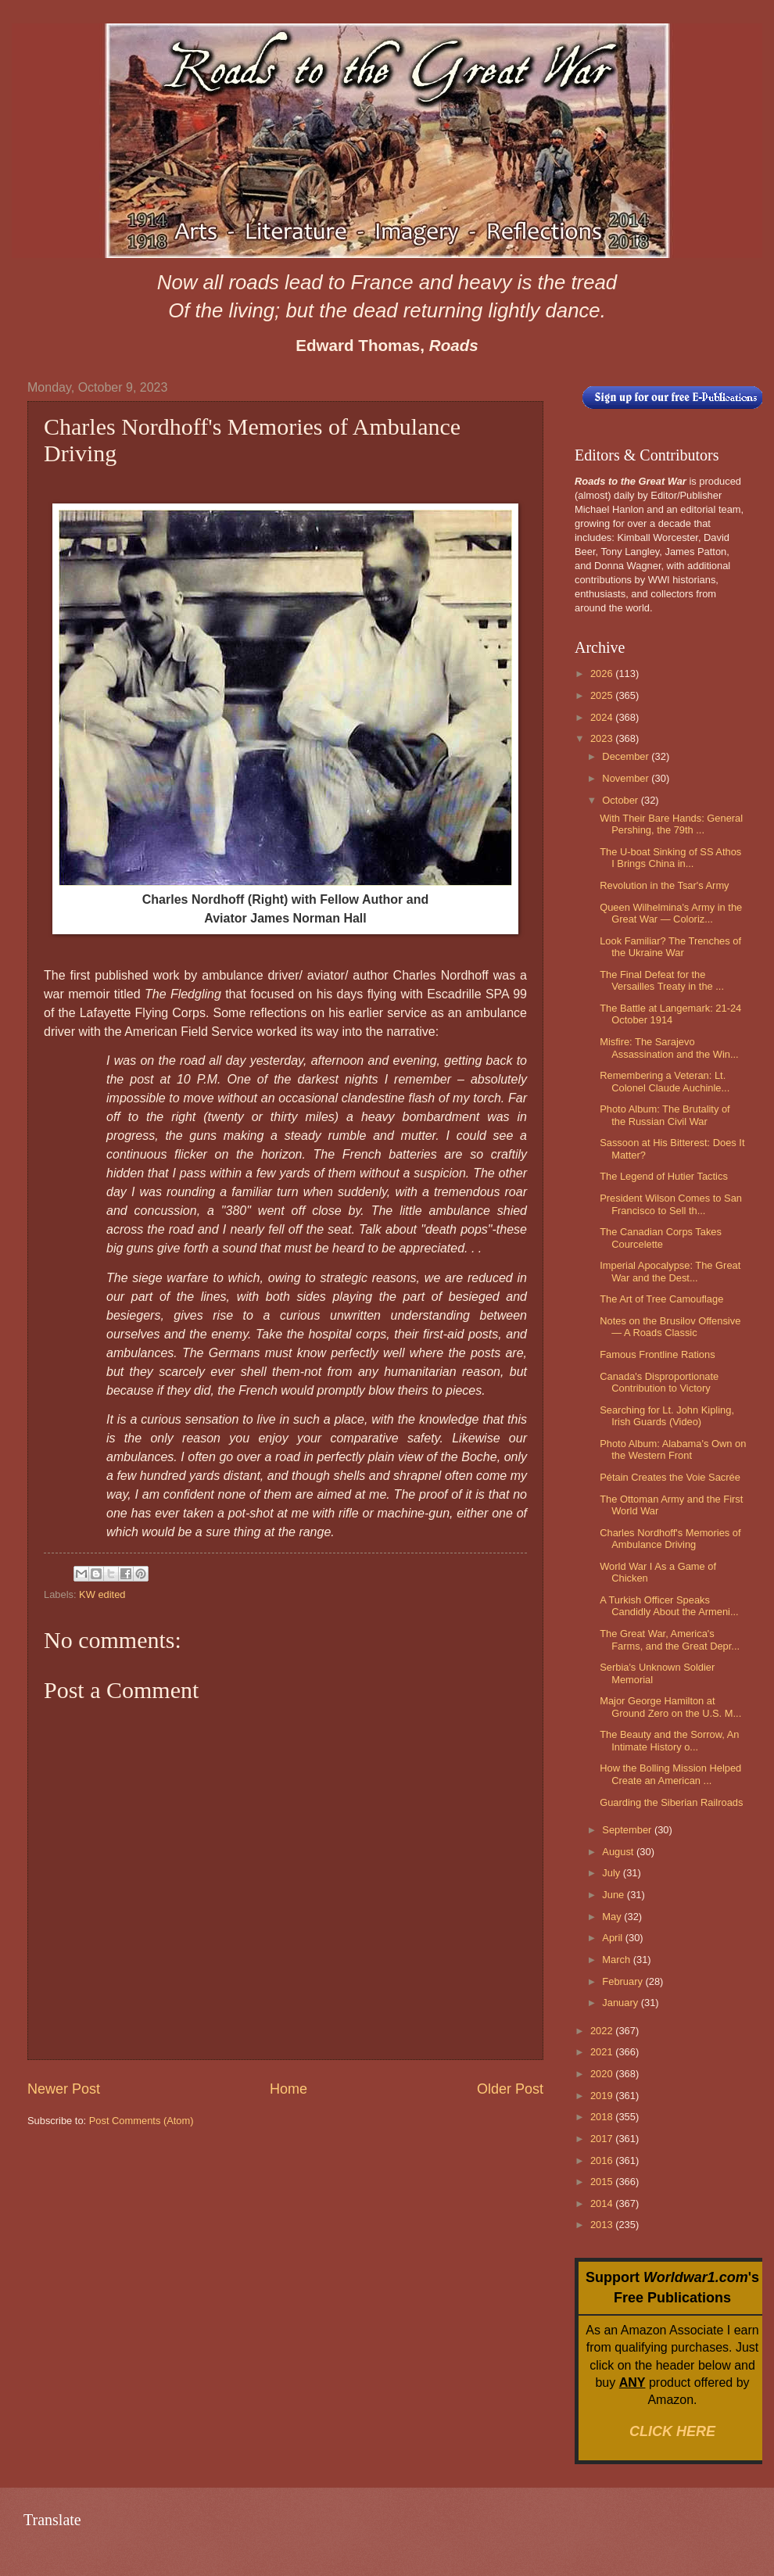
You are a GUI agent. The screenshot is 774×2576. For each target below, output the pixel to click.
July (612, 1873)
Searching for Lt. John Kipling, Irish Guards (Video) (667, 1416)
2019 (602, 2095)
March (617, 1959)
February (623, 1981)
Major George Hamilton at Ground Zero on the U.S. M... (670, 1706)
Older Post (510, 2089)
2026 (602, 673)
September (628, 1830)
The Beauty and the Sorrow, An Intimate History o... (669, 1740)
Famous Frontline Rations (657, 1354)
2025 (602, 695)
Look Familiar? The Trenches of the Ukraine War (670, 946)
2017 (602, 2138)
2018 (602, 2117)
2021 (602, 2052)
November (626, 778)
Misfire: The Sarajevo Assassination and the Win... (669, 1047)
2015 (602, 2181)
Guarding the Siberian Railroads (671, 1802)
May (613, 1916)
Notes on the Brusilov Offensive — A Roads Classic (670, 1326)
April (613, 1938)
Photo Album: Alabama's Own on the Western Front (673, 1449)
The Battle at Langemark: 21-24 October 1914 (670, 1014)
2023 (602, 738)
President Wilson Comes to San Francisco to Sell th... (671, 1204)
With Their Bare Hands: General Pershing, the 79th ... (671, 824)
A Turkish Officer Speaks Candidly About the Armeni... (669, 1606)
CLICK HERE (672, 2431)
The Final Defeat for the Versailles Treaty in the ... (662, 980)
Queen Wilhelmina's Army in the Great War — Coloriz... (671, 913)
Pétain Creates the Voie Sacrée (670, 1477)
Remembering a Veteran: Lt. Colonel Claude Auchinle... (664, 1081)
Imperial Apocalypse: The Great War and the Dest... (670, 1271)
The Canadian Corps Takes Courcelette (661, 1237)
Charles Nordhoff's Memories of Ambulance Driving (670, 1538)
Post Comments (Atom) (141, 2120)
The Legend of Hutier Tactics (664, 1176)
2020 (602, 2074)
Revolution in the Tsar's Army (664, 885)
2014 (602, 2203)
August (619, 1852)
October (621, 800)
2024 (602, 717)
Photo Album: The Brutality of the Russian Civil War (665, 1115)
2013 (602, 2224)
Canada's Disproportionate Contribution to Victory (659, 1382)
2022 (602, 2031)
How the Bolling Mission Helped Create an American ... (670, 1774)
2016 (602, 2160)
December (626, 756)
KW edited (102, 1594)
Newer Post (63, 2089)
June (614, 1895)
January (621, 2002)
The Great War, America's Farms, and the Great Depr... (670, 1639)
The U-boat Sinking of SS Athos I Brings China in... (670, 857)
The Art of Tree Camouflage (661, 1299)
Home (288, 2089)
